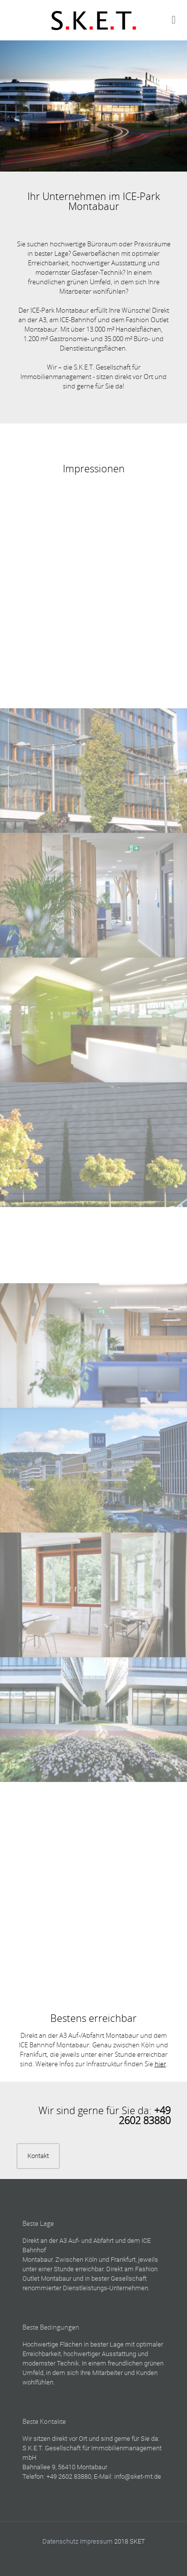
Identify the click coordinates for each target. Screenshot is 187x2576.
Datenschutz (60, 2541)
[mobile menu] (173, 19)
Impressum (96, 2541)
